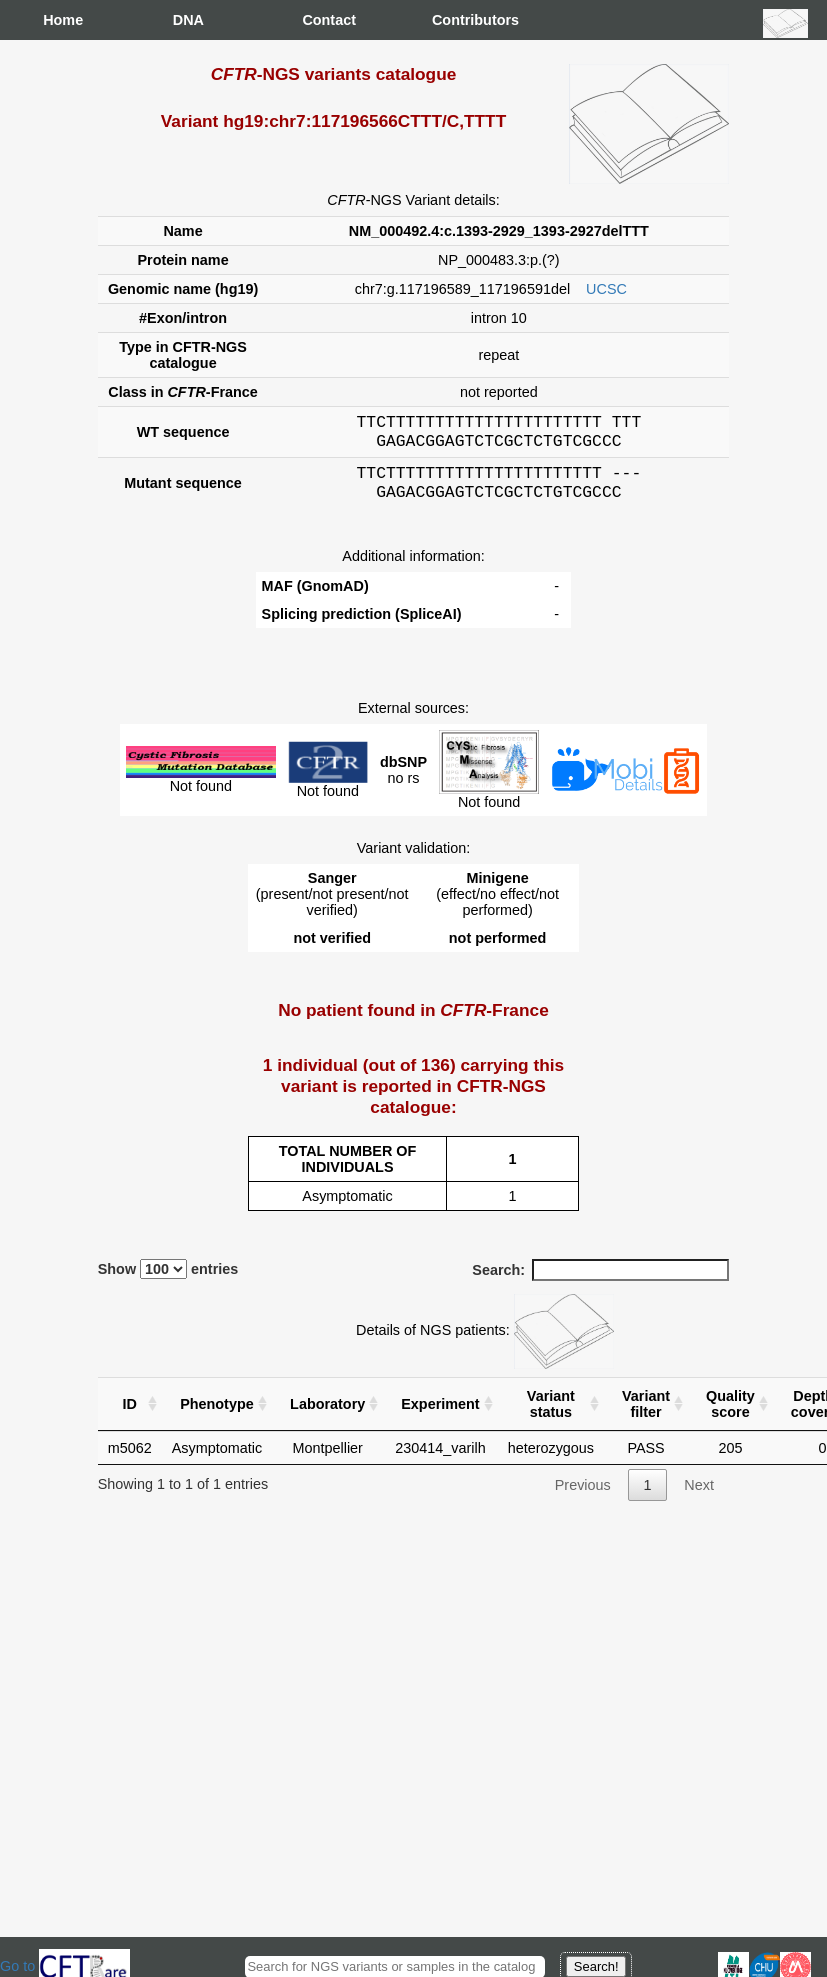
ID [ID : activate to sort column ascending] (130, 1416)
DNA (188, 20)
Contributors (452, 20)
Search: (600, 1282)
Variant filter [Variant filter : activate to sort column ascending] (646, 1416)
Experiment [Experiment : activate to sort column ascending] (440, 1416)
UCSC (606, 289)
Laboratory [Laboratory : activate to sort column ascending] (327, 1416)
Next (699, 1497)
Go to (65, 1966)
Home (63, 20)
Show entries (168, 1281)
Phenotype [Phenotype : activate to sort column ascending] (217, 1416)
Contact (322, 20)
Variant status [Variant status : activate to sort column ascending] (551, 1416)
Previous (583, 1497)
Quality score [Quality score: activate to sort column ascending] (730, 1416)
